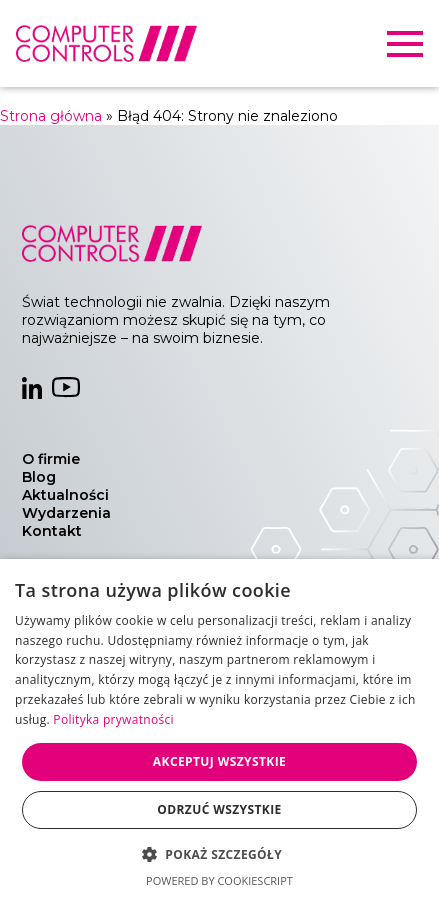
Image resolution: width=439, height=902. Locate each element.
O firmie (51, 459)
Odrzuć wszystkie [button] (219, 809)
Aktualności (65, 495)
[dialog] (219, 730)
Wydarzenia (66, 513)
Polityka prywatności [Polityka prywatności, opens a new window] (113, 719)
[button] (219, 853)
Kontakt (52, 531)
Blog (39, 477)
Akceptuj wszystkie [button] (219, 761)
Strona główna (51, 116)
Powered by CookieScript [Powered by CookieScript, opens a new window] (219, 880)
